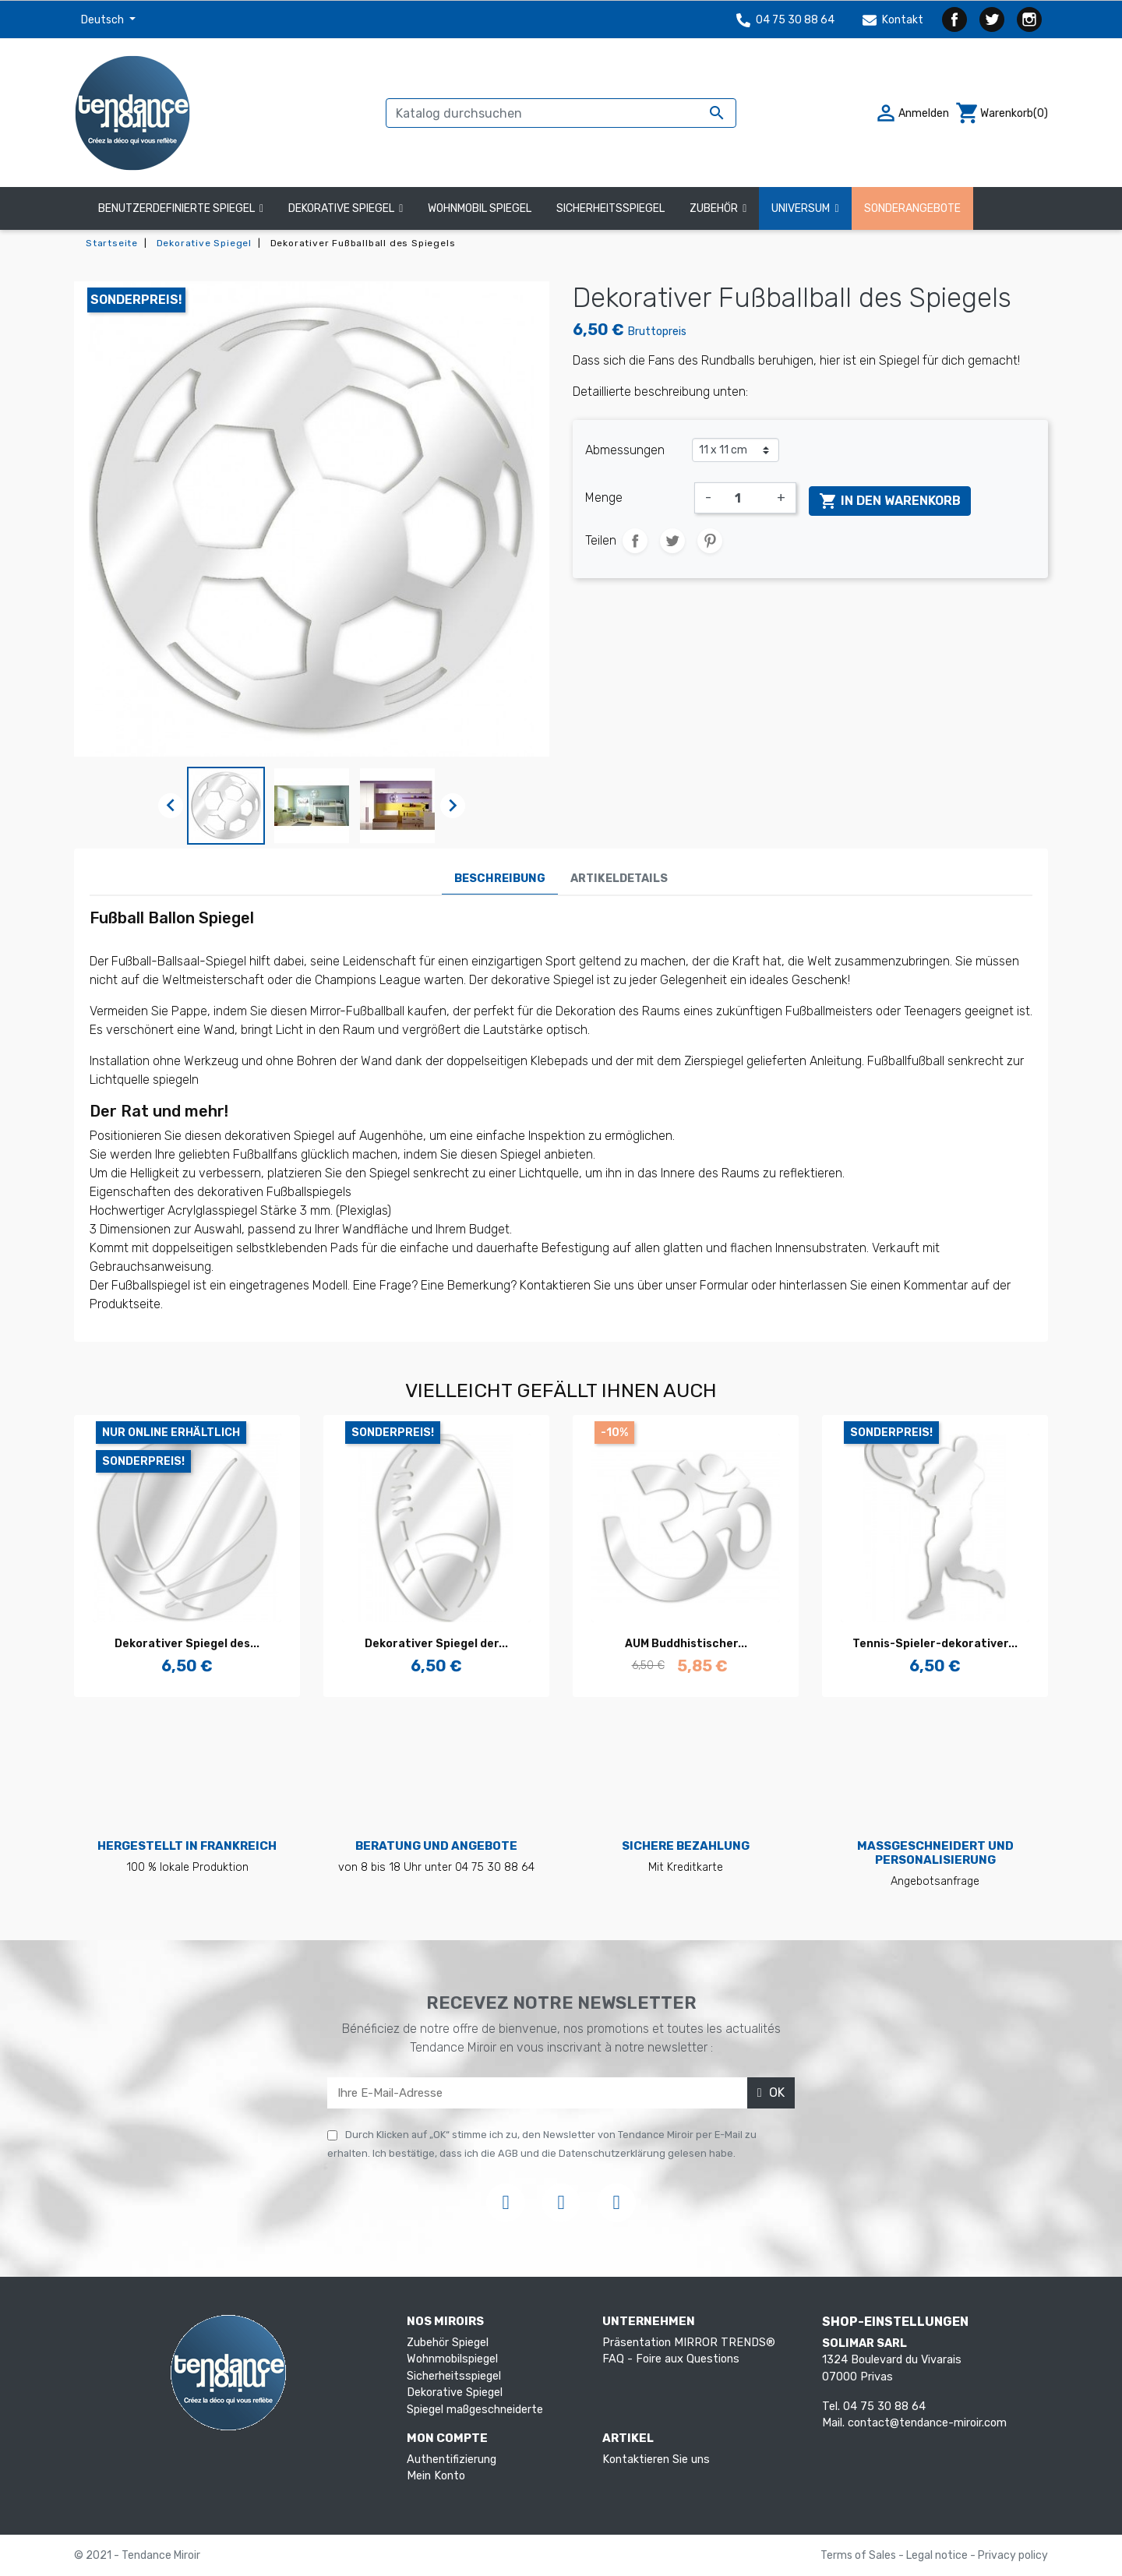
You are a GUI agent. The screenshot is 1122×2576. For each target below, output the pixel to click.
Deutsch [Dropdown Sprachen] (103, 19)
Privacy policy (1013, 2555)
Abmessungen (625, 450)
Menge (604, 497)
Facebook (954, 19)
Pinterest (709, 540)
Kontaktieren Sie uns (656, 2459)
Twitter (991, 19)
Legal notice (938, 2555)
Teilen (635, 540)
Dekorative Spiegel (455, 2392)
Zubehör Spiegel (448, 2342)
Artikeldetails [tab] (619, 878)
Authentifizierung (451, 2459)
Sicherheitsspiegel (454, 2376)
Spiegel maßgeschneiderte (475, 2409)
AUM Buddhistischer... (686, 1643)
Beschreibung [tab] (499, 878)
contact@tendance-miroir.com (927, 2423)
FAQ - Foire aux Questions (670, 2359)
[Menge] (744, 498)
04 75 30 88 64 (785, 19)
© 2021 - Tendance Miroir (137, 2555)
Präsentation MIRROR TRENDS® (688, 2342)
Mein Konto (436, 2475)
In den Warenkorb (890, 501)
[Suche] (561, 113)
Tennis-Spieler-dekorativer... (935, 1643)
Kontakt (893, 19)
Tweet (672, 540)
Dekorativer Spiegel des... (187, 1643)
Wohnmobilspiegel (452, 2359)
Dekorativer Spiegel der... (436, 1643)
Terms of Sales (859, 2555)
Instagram (1029, 19)
